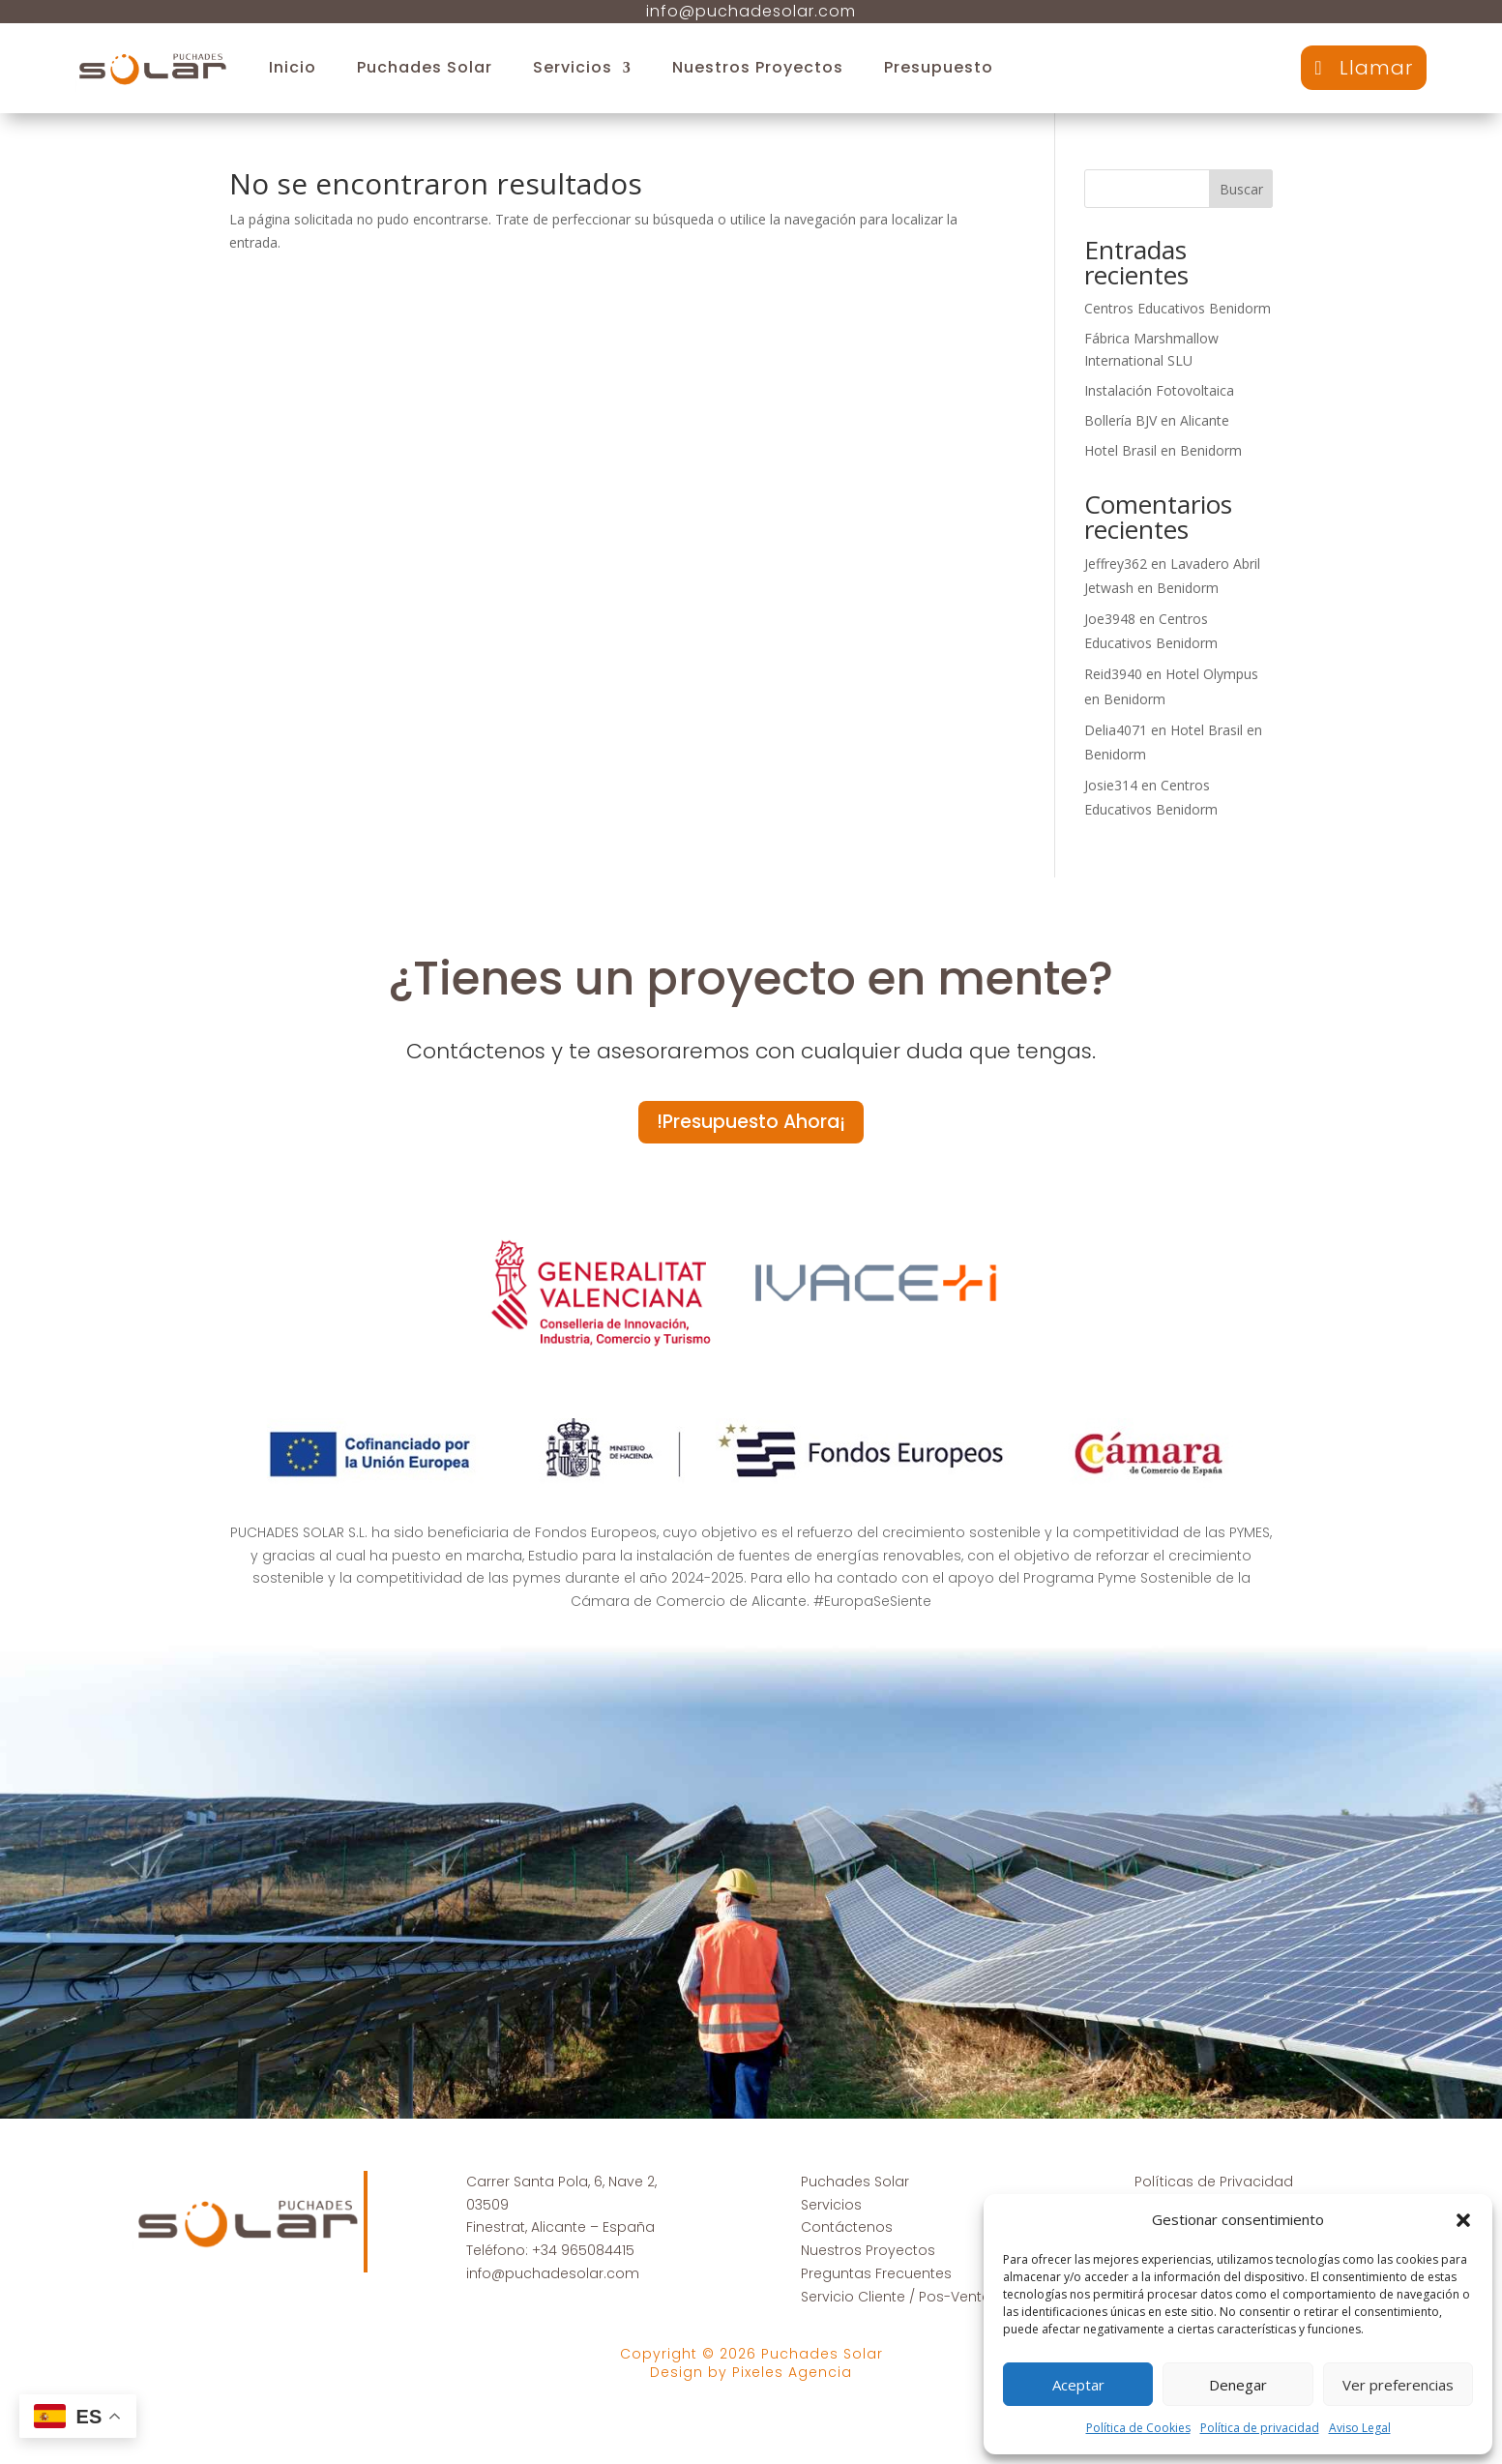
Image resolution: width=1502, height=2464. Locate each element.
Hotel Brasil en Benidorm (1163, 450)
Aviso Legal (1360, 2427)
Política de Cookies (1138, 2427)
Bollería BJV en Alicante (1156, 420)
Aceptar (1078, 2384)
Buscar (1241, 189)
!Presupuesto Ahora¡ (751, 1123)
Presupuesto (938, 67)
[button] (1463, 2220)
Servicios (572, 67)
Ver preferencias (1398, 2384)
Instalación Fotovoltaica (1159, 390)
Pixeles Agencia (792, 2374)
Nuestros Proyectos (757, 67)
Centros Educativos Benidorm (1177, 308)
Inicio (292, 67)
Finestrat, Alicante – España (560, 2230)
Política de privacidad (1259, 2427)
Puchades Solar (424, 67)
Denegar (1238, 2384)
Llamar (1376, 67)
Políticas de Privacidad (1213, 2183)
